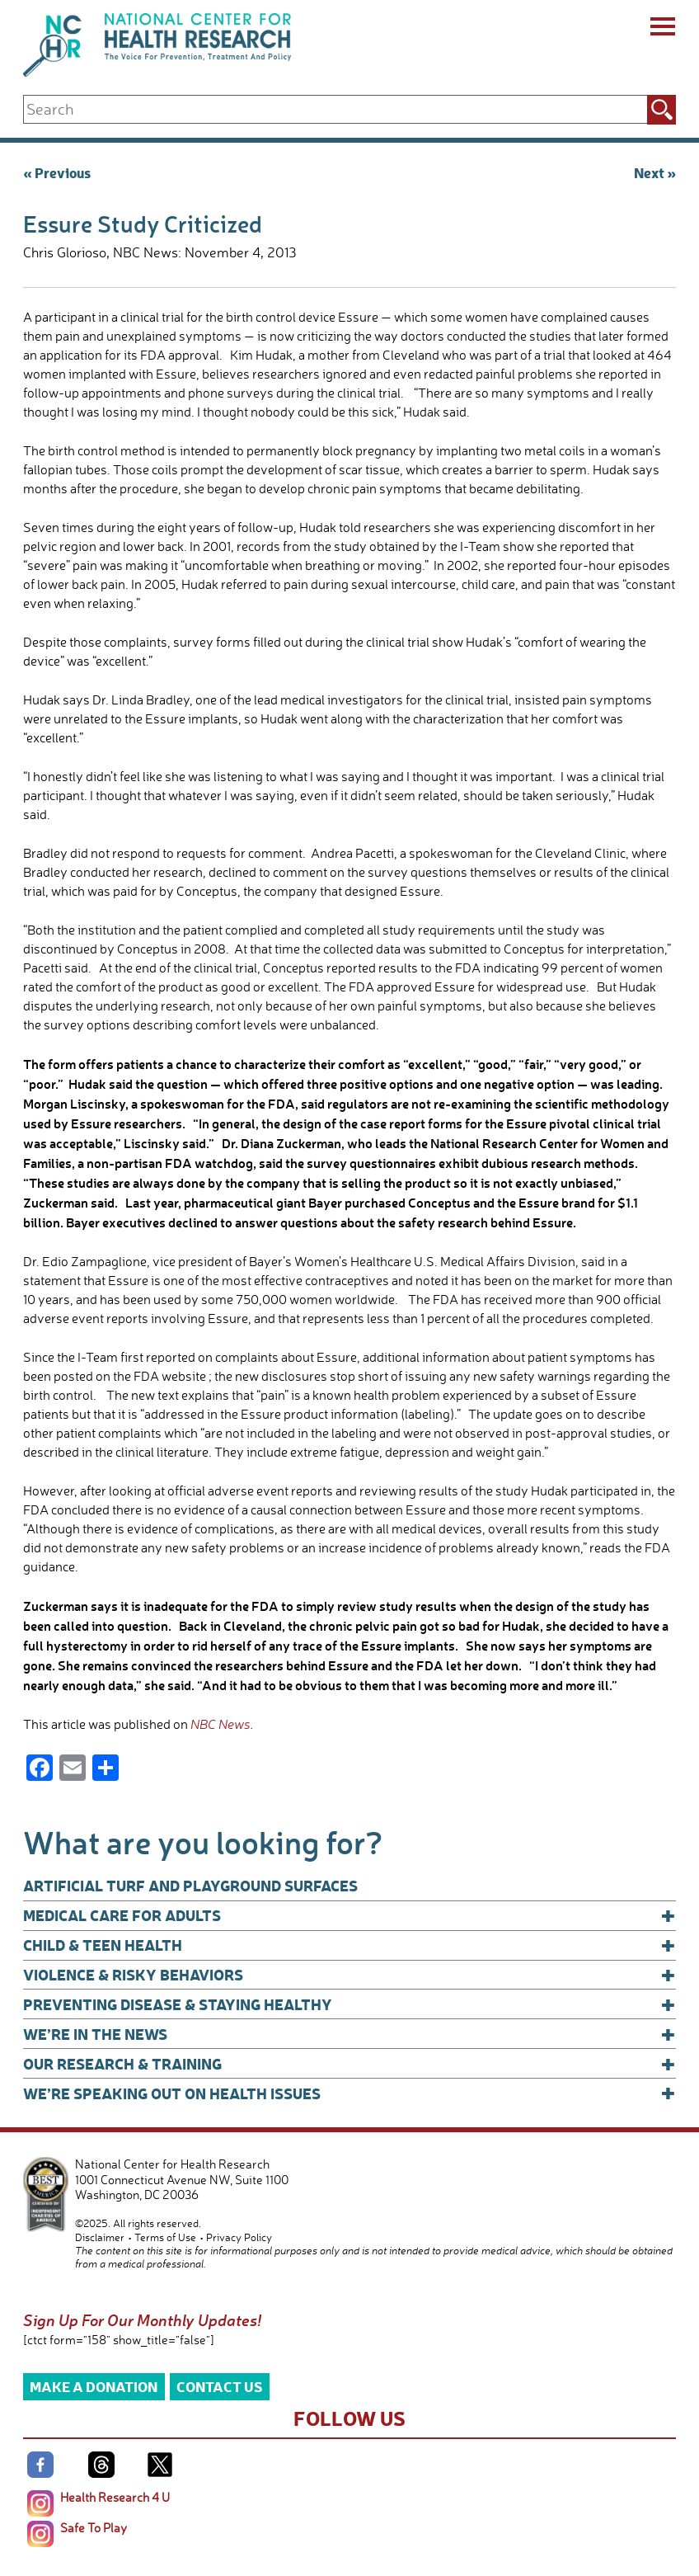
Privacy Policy (239, 2237)
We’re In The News (349, 2034)
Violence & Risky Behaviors (349, 1974)
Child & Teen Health (349, 1945)
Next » (655, 171)
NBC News (220, 1724)
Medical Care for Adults (349, 1915)
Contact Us (219, 2385)
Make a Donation (93, 2385)
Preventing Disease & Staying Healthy (349, 2004)
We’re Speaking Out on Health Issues (349, 2093)
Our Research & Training (349, 2063)
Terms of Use (165, 2237)
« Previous (57, 171)
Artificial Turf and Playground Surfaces (190, 1885)
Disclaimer (99, 2237)
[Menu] (661, 28)
